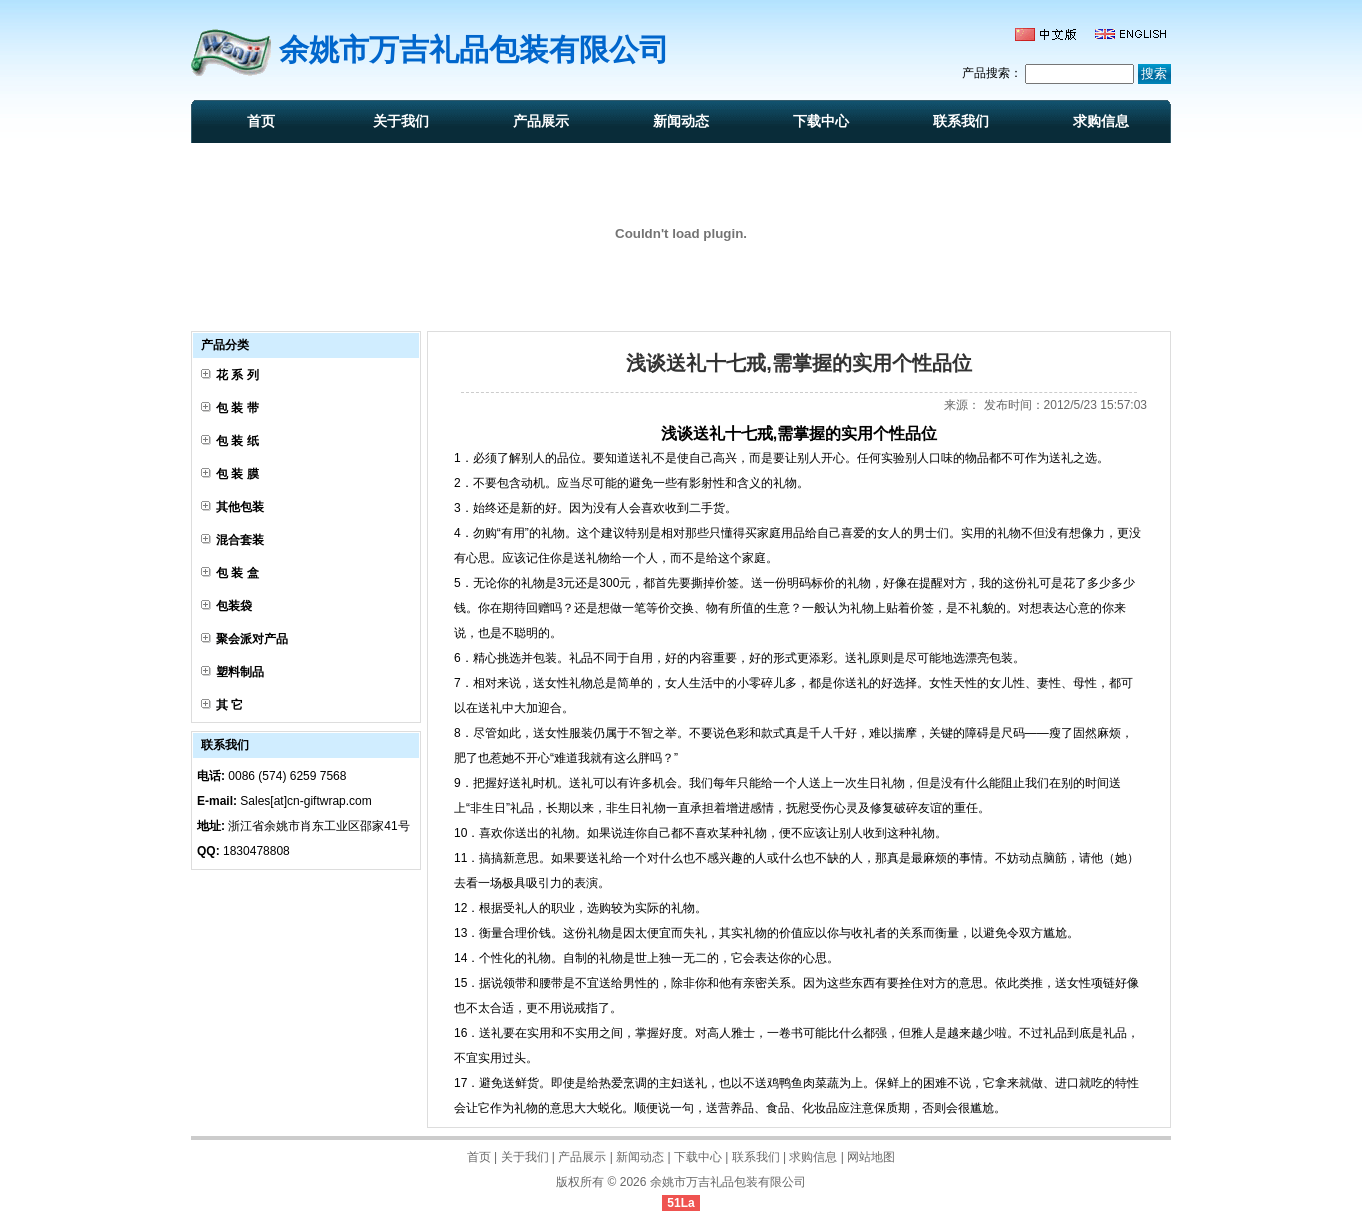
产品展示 (541, 121)
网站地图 (871, 1157)
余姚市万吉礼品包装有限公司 (728, 1182)
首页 (261, 121)
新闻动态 (681, 121)
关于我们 (401, 121)
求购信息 (1101, 121)
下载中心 (821, 121)
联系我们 (961, 121)
